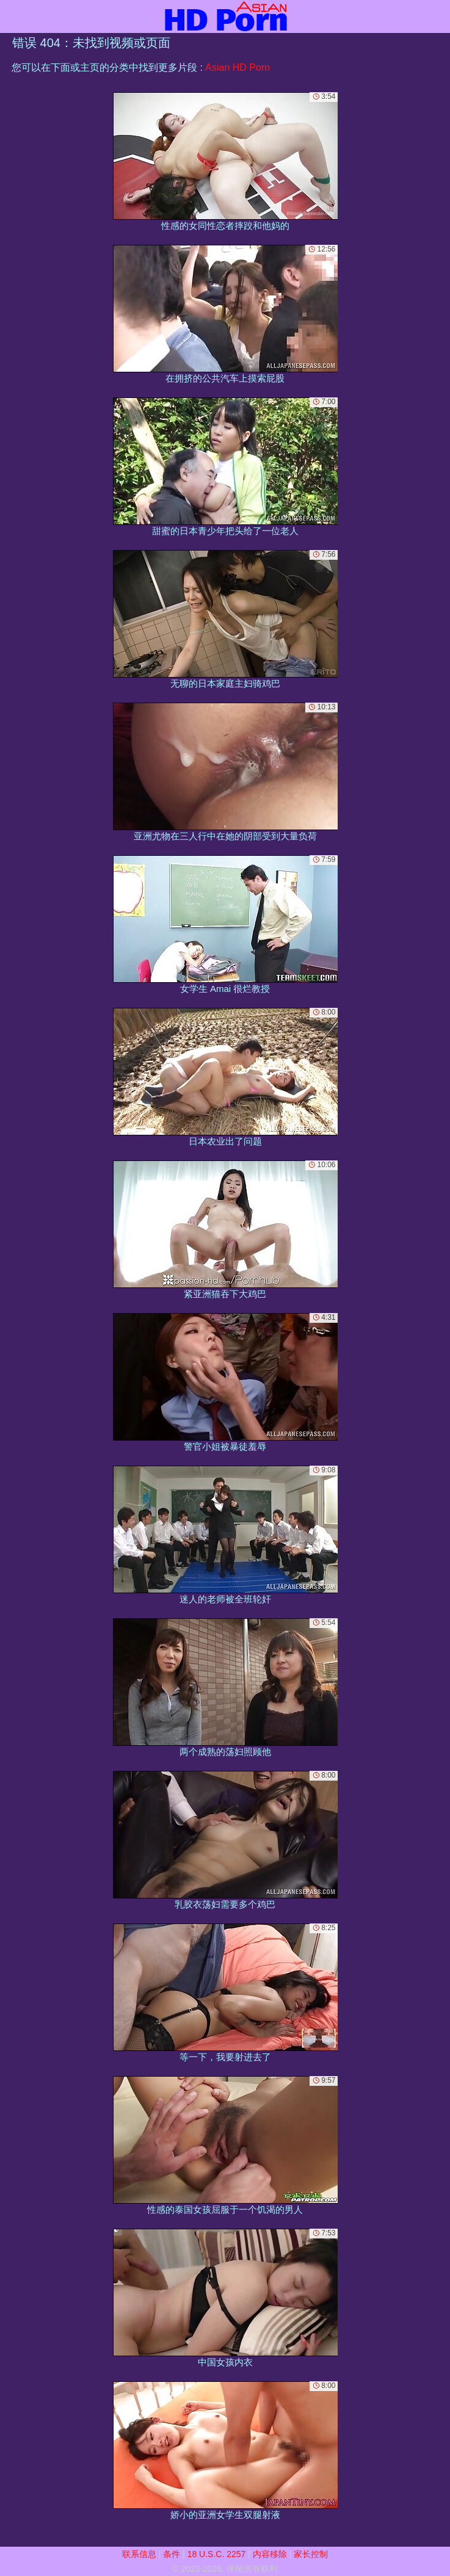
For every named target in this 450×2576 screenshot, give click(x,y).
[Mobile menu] (11, 16)
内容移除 (270, 2554)
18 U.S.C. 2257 (216, 2554)
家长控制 (311, 2554)
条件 (171, 2554)
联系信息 (139, 2554)
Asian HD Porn (237, 67)
